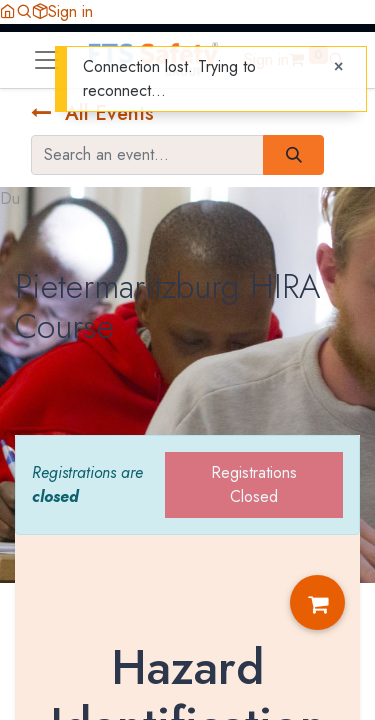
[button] (24, 11)
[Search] (293, 155)
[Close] (338, 67)
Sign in (70, 11)
